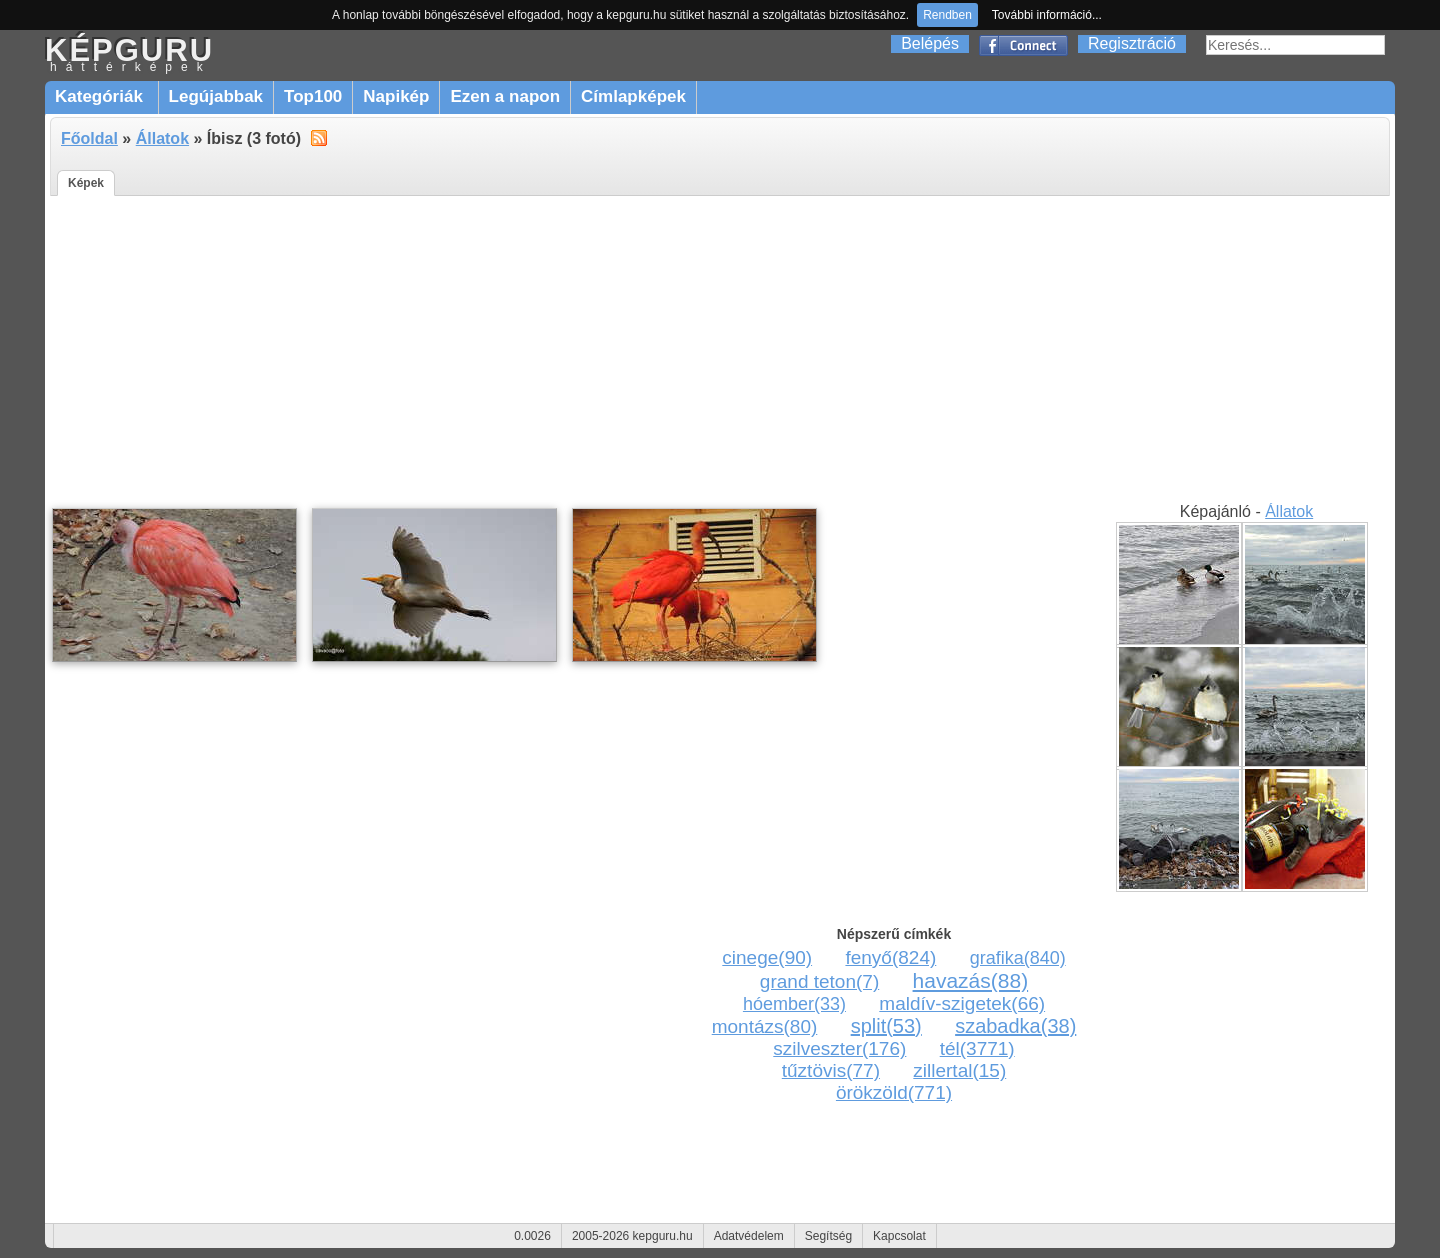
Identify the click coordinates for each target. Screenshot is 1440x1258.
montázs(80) (765, 1026)
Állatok (162, 138)
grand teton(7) (819, 981)
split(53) (886, 1026)
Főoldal (89, 138)
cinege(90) (767, 957)
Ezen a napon (505, 96)
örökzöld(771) (894, 1092)
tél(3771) (977, 1048)
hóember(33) (794, 1004)
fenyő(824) (890, 957)
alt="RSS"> (319, 137)
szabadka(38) (1015, 1026)
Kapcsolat (899, 1236)
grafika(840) (1018, 958)
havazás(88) (971, 980)
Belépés (930, 43)
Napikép (396, 96)
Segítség (828, 1236)
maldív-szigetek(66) (962, 1003)
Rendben (947, 15)
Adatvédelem (749, 1236)
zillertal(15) (959, 1070)
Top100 (313, 96)
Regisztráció (1132, 43)
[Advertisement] (720, 350)
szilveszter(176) (839, 1048)
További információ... (1047, 15)
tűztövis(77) (831, 1070)
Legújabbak (216, 96)
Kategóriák (101, 96)
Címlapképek (633, 96)
